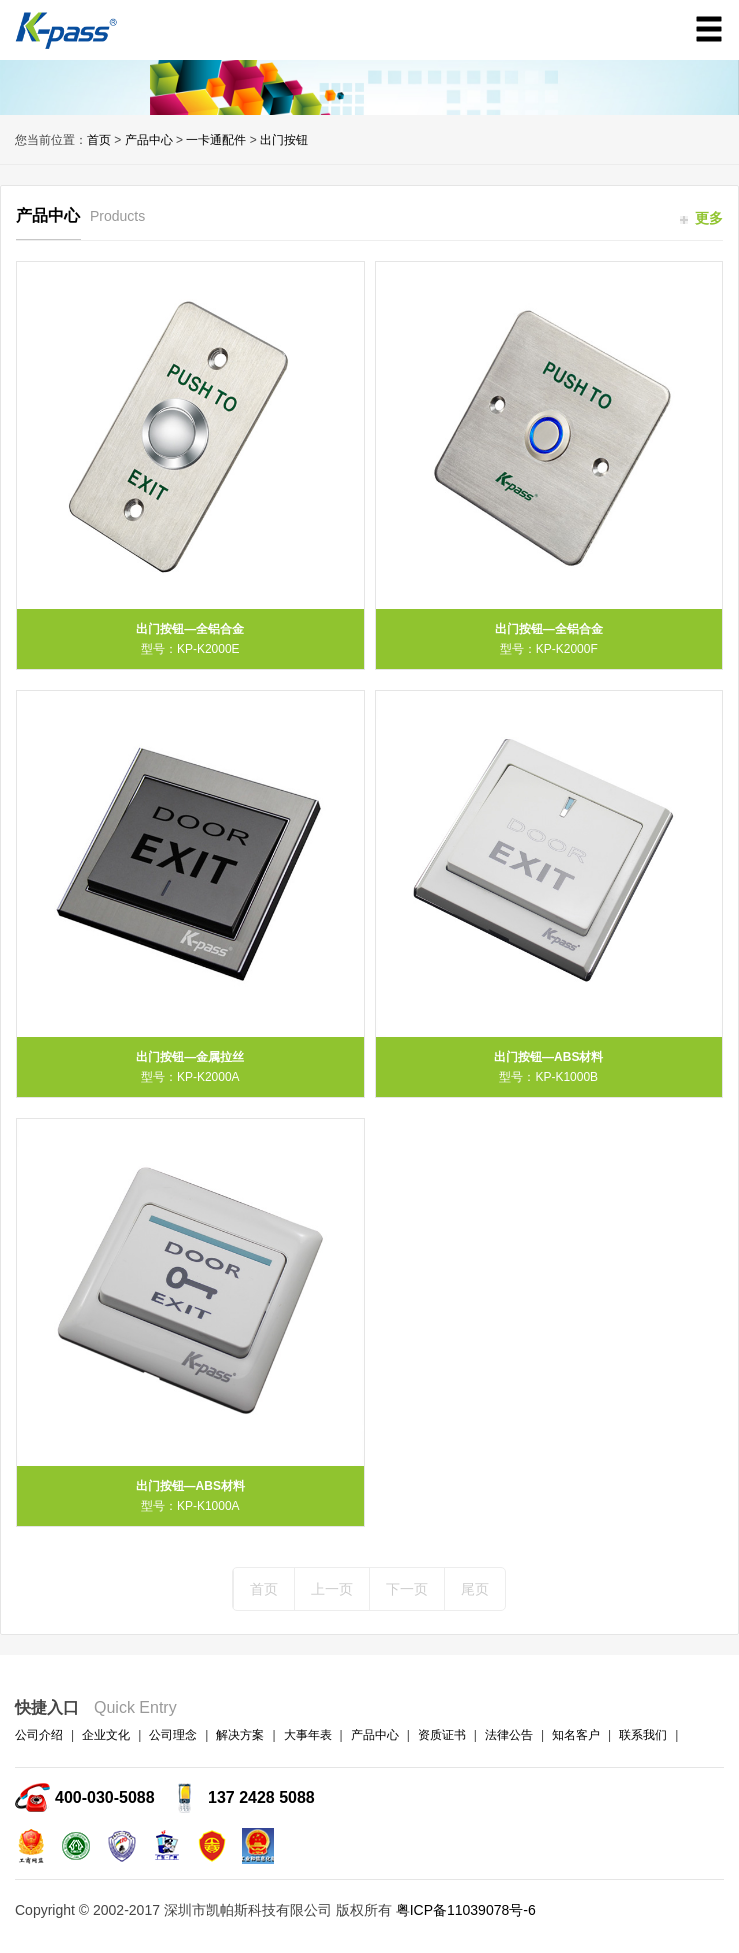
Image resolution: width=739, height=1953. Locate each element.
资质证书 (442, 1735)
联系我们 (643, 1735)
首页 (99, 140)
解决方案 (240, 1735)
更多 (701, 218)
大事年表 (308, 1735)
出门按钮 (284, 140)
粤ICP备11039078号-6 (466, 1910)
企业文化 (106, 1735)
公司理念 (173, 1735)
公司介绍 (39, 1735)
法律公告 (509, 1735)
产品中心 (149, 140)
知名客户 (576, 1735)
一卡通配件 (216, 140)
